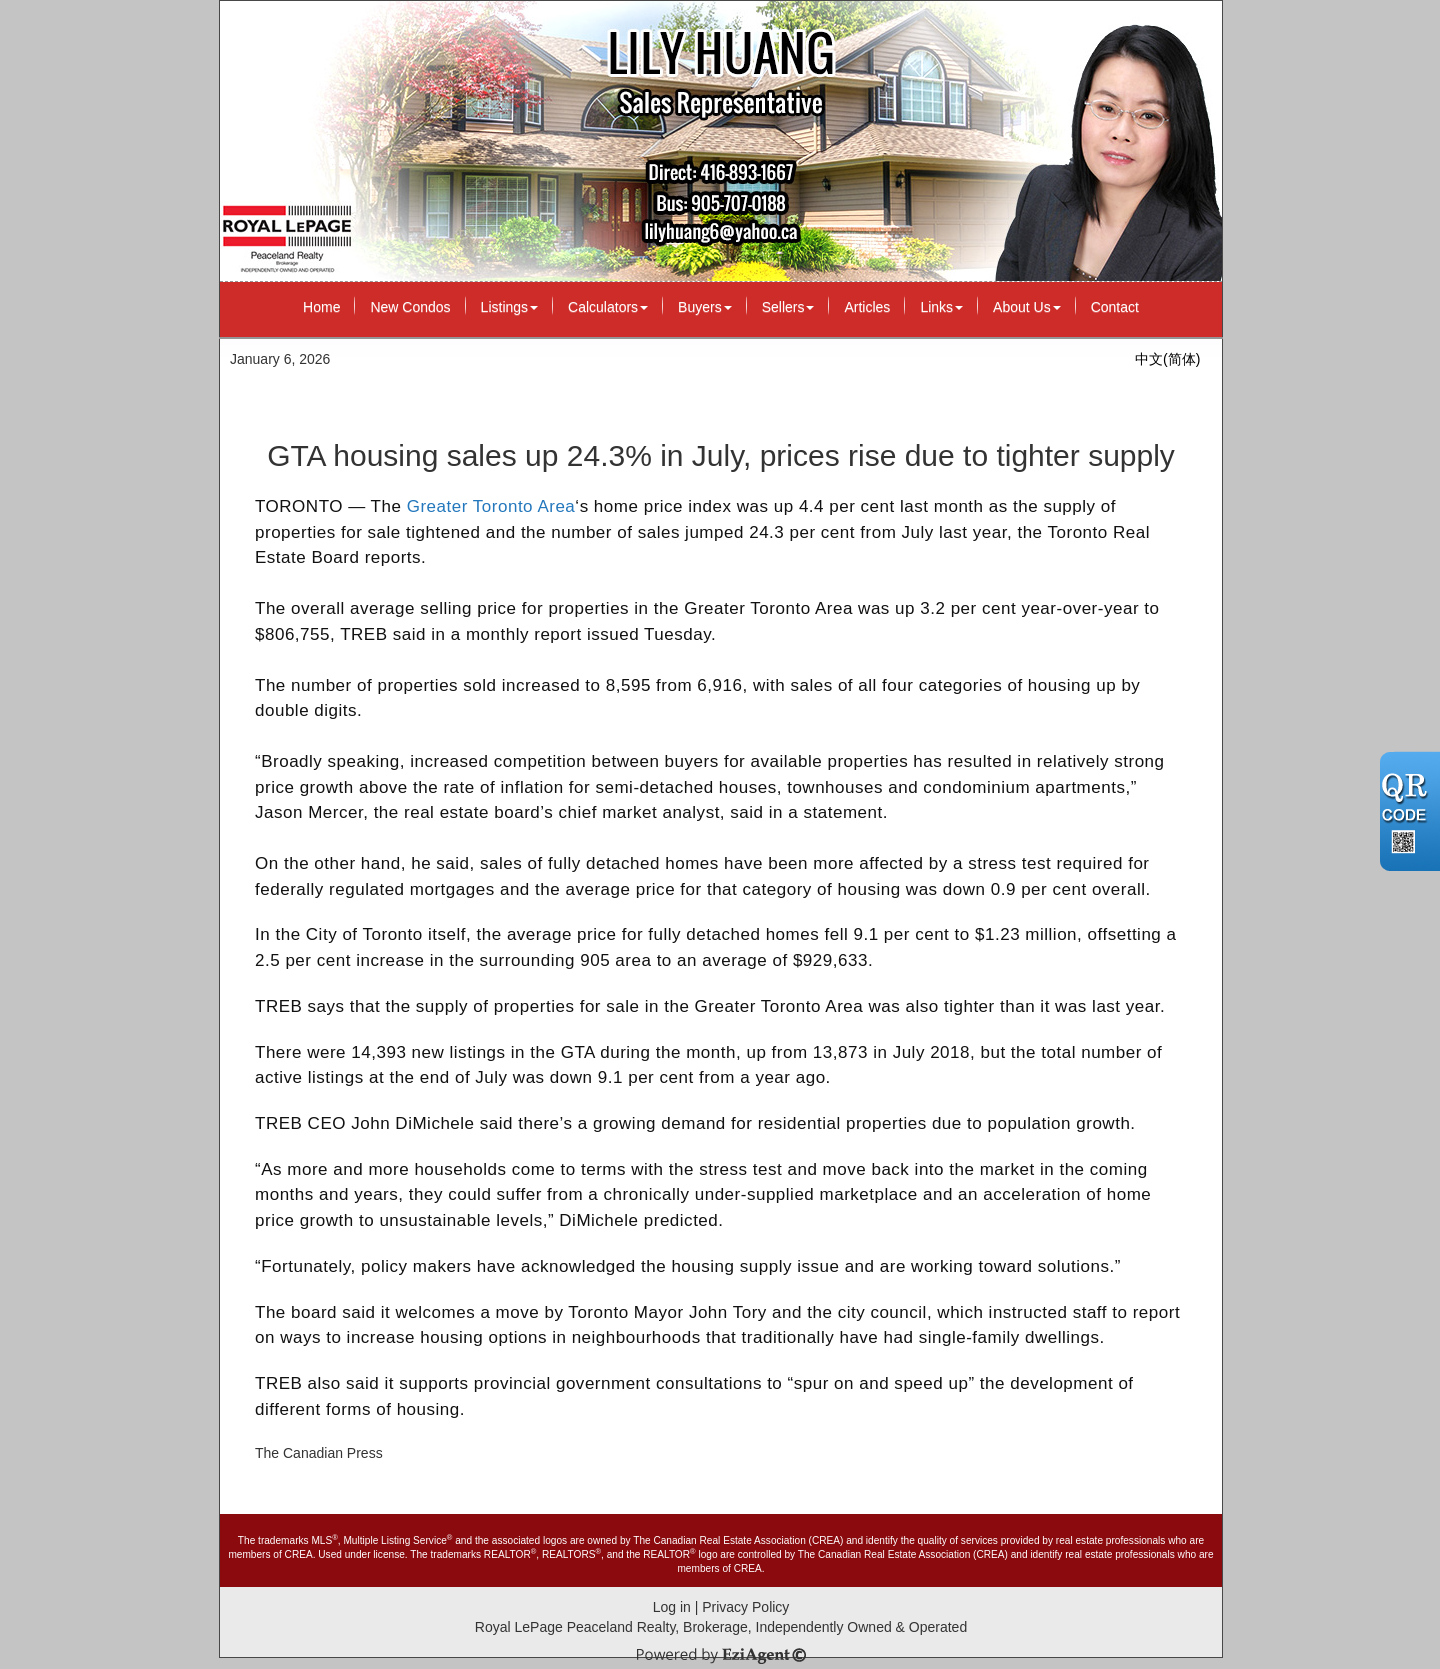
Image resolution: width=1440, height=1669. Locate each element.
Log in (672, 1607)
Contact (1115, 307)
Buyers (705, 307)
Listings (509, 307)
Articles (867, 307)
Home (321, 307)
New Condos (410, 307)
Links (941, 307)
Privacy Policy (745, 1607)
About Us (1027, 307)
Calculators (608, 307)
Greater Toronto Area (491, 506)
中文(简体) (1167, 359)
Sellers (788, 307)
